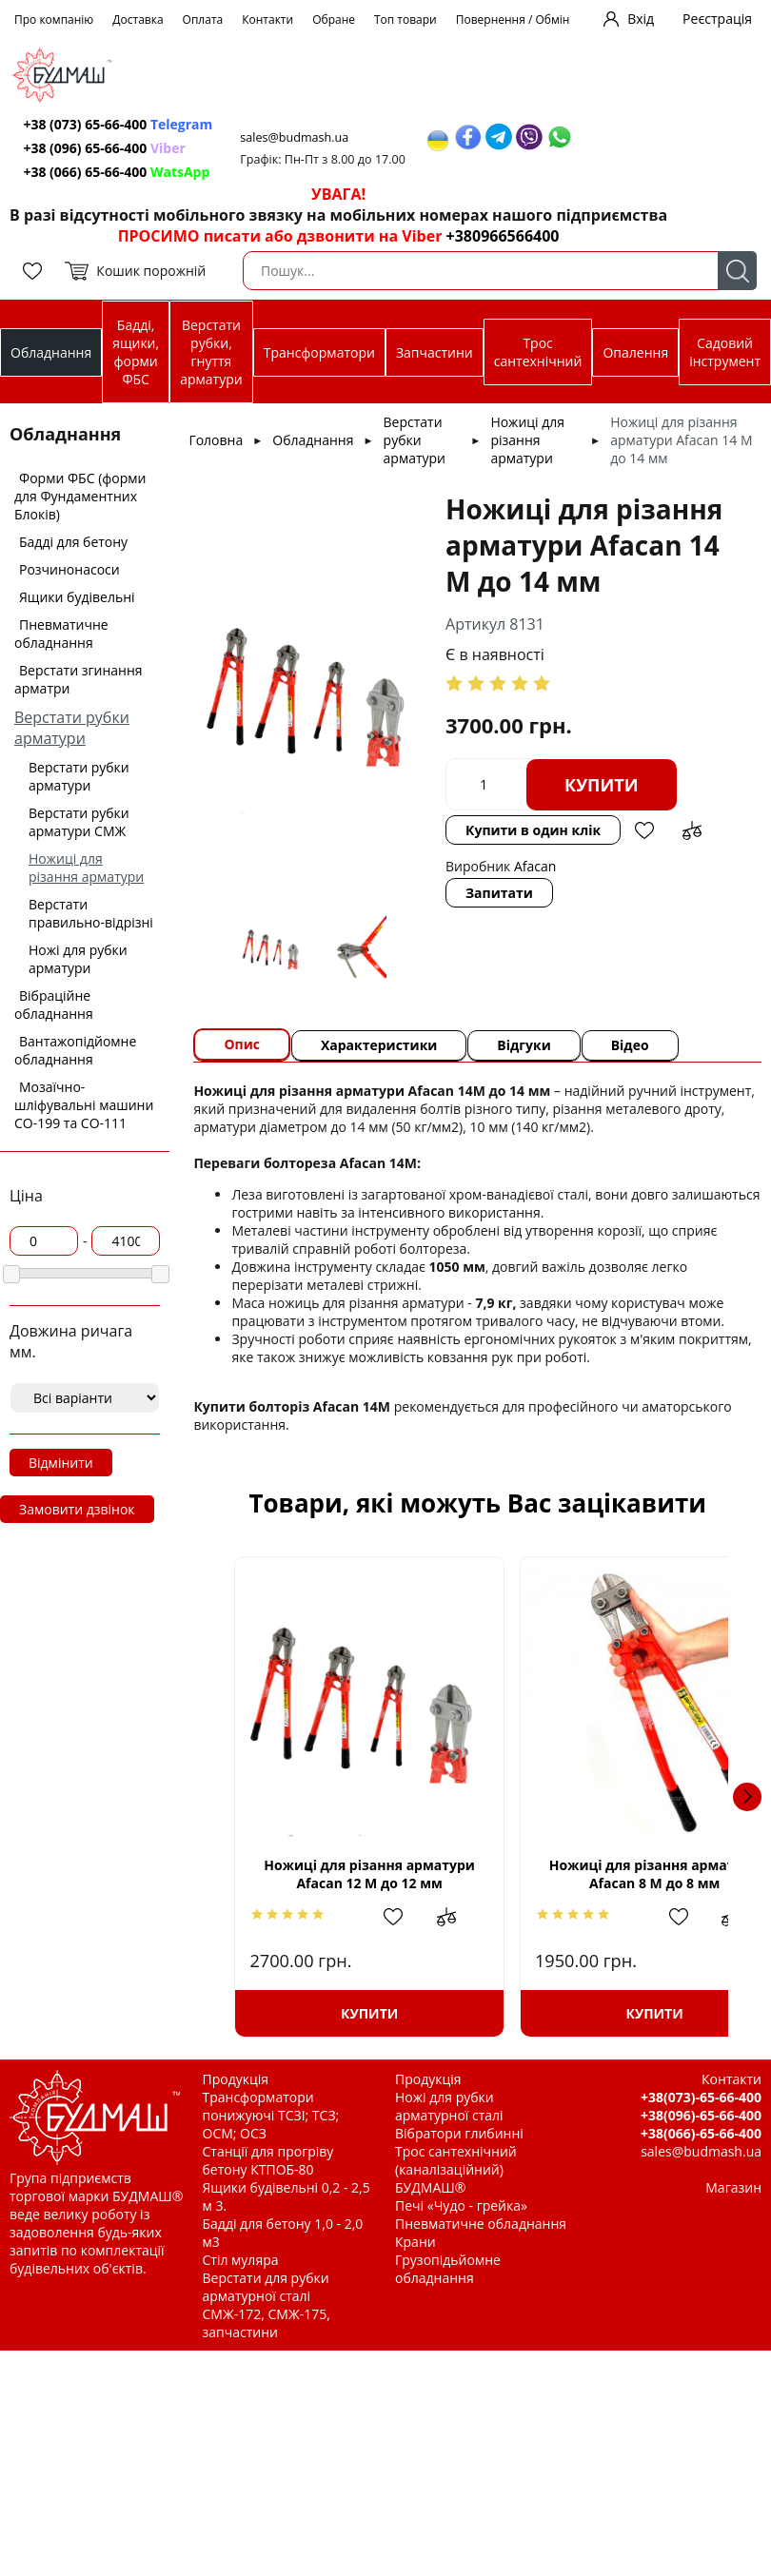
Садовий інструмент (725, 352)
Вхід (640, 19)
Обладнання (50, 352)
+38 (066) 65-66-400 (117, 172)
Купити (601, 784)
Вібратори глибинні (459, 2133)
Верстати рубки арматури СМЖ (79, 822)
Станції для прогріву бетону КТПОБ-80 (268, 2160)
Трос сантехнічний (538, 352)
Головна (215, 440)
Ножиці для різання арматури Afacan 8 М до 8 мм (603, 1874)
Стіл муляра (241, 2260)
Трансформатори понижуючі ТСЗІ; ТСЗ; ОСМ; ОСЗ (271, 2115)
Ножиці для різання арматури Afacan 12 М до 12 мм (352, 1873)
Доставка (137, 19)
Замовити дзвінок (77, 1509)
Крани (415, 2242)
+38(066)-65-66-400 (701, 2133)
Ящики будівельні (77, 597)
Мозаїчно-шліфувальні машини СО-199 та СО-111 (83, 1105)
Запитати (499, 893)
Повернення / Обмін (513, 19)
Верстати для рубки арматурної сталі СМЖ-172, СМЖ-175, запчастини (266, 2305)
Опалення (635, 352)
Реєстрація (717, 19)
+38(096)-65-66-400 (701, 2115)
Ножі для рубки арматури (78, 959)
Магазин (733, 2187)
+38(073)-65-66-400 (701, 2097)
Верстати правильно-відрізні (91, 913)
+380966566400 (503, 235)
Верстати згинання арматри (78, 679)
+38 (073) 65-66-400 (118, 124)
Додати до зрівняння (692, 830)
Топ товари (405, 19)
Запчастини (434, 352)
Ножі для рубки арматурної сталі (449, 2106)
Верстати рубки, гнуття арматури (211, 352)
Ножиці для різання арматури (86, 867)
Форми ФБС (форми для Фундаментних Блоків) (80, 496)
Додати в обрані (644, 830)
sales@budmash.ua (296, 137)
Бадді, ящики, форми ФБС (135, 352)
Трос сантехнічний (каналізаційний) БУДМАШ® (456, 2169)
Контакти (267, 19)
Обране (333, 19)
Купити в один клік (533, 830)
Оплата (203, 19)
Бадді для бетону (73, 542)
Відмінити (61, 1463)
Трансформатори (319, 352)
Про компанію (53, 19)
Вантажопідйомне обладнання (75, 1050)
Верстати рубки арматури (71, 728)
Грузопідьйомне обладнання (448, 2269)
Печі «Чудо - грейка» (461, 2205)
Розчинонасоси (69, 569)
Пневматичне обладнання (61, 633)
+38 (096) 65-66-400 (105, 148)
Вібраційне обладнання (53, 1004)
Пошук (737, 270)
